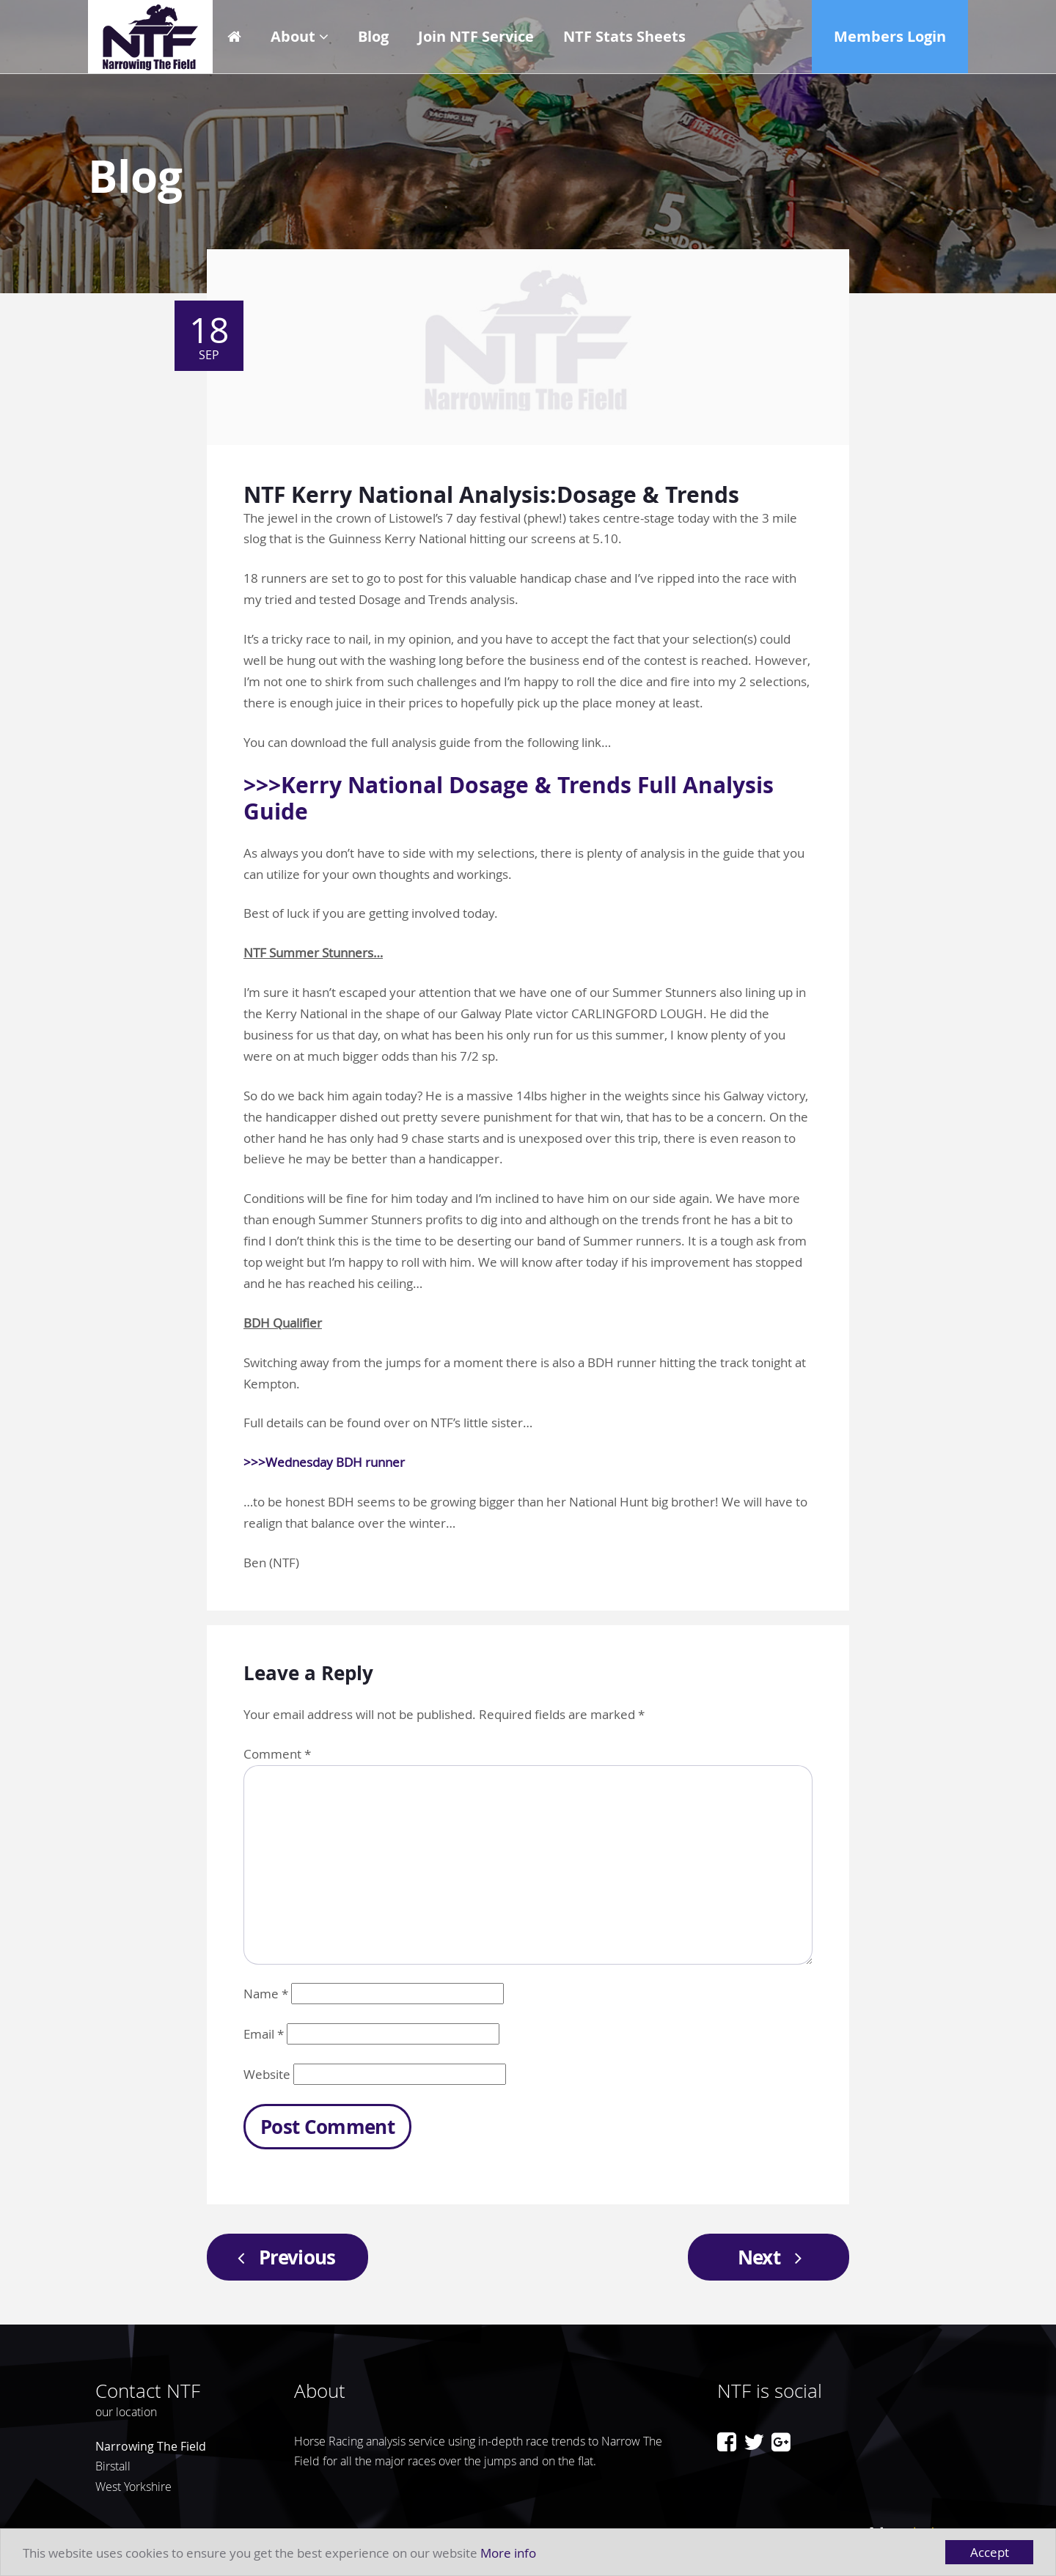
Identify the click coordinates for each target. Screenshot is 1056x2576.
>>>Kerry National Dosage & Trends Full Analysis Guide (508, 798)
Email (263, 2033)
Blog (373, 36)
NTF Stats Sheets (624, 36)
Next (774, 2257)
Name (265, 1993)
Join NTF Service (476, 36)
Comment (277, 1753)
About (293, 36)
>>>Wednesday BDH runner (324, 1462)
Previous (282, 2257)
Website (266, 2074)
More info (508, 2552)
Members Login (890, 36)
